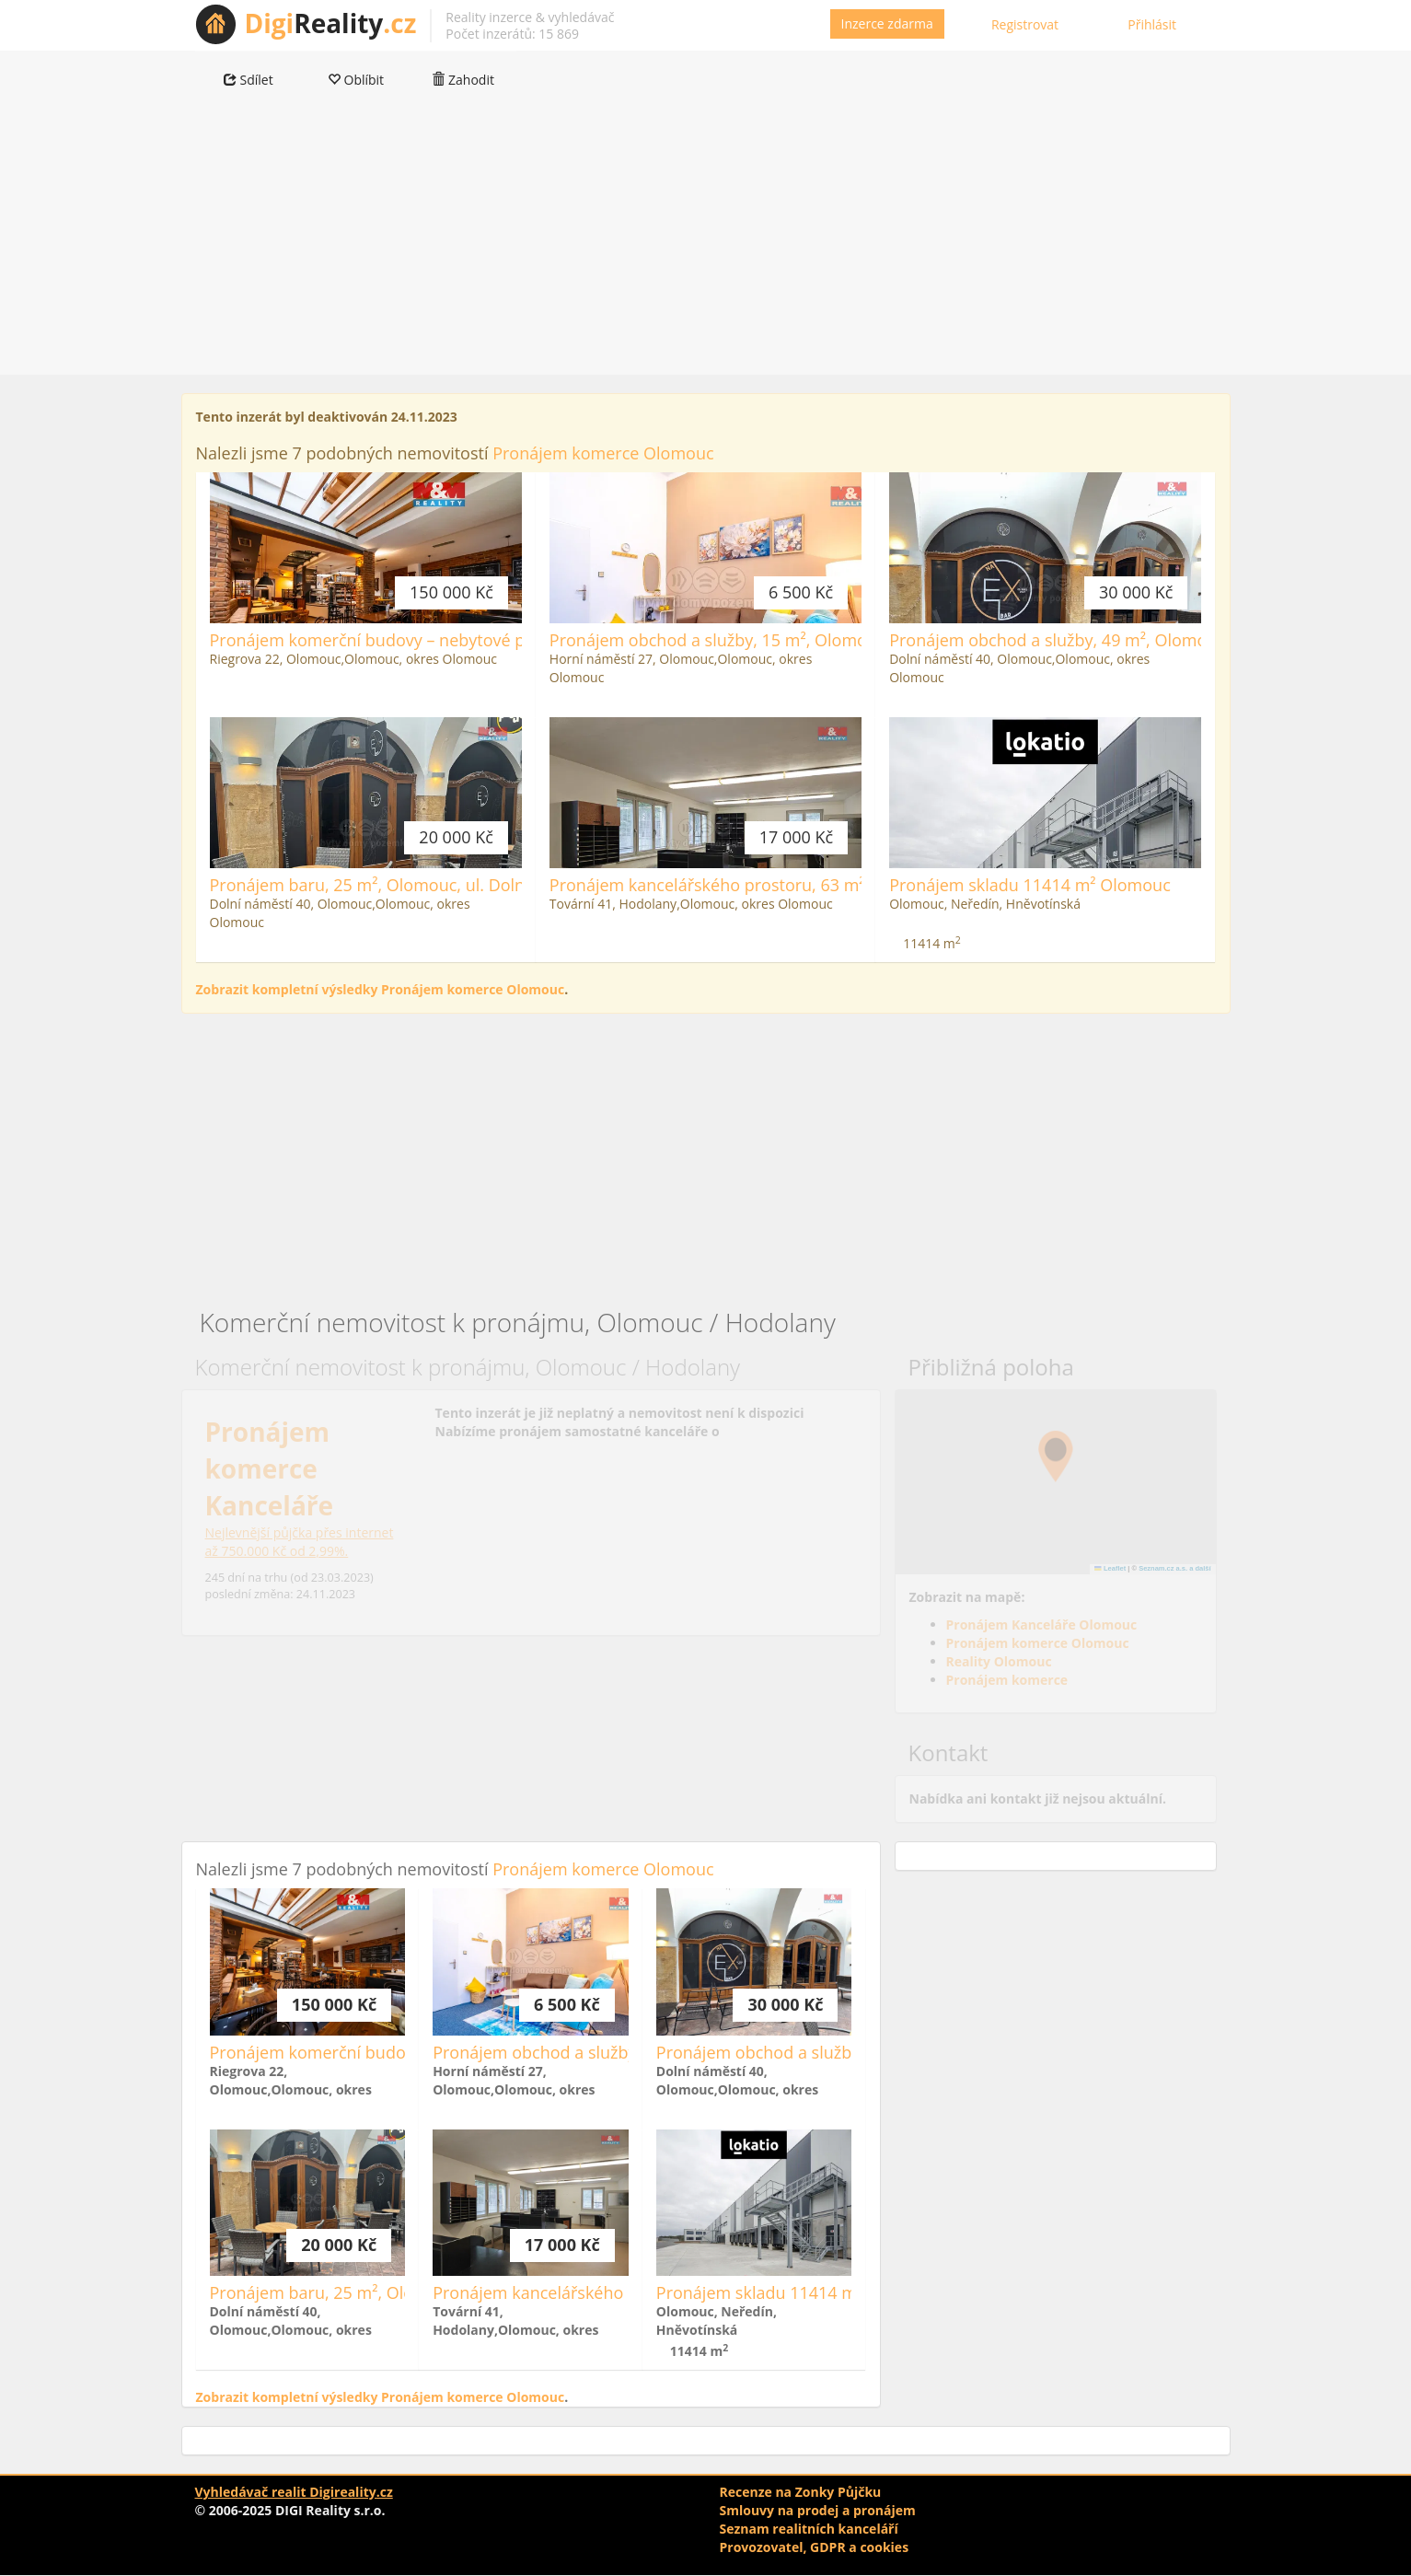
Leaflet (1110, 1568)
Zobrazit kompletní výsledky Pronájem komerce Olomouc (380, 989)
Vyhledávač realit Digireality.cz (294, 2492)
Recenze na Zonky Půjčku (801, 2492)
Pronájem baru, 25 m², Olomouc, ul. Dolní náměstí (403, 885)
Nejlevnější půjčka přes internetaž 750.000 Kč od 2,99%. (299, 1542)
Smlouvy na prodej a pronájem (818, 2510)
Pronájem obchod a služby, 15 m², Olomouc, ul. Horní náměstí (787, 640)
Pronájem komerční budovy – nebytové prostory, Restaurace (443, 640)
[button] (1055, 1456)
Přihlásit (1152, 24)
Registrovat (1024, 24)
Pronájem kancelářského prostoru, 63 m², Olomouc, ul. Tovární (791, 885)
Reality (331, 23)
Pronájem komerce (1007, 1679)
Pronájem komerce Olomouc (602, 453)
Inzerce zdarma (887, 23)
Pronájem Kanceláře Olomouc (1042, 1624)
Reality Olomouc (999, 1661)
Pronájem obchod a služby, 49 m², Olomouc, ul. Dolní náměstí (1126, 640)
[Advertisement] (706, 246)
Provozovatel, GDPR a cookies (814, 2547)
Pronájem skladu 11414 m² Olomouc (1030, 885)
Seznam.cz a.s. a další (1174, 1568)
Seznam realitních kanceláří (809, 2528)
